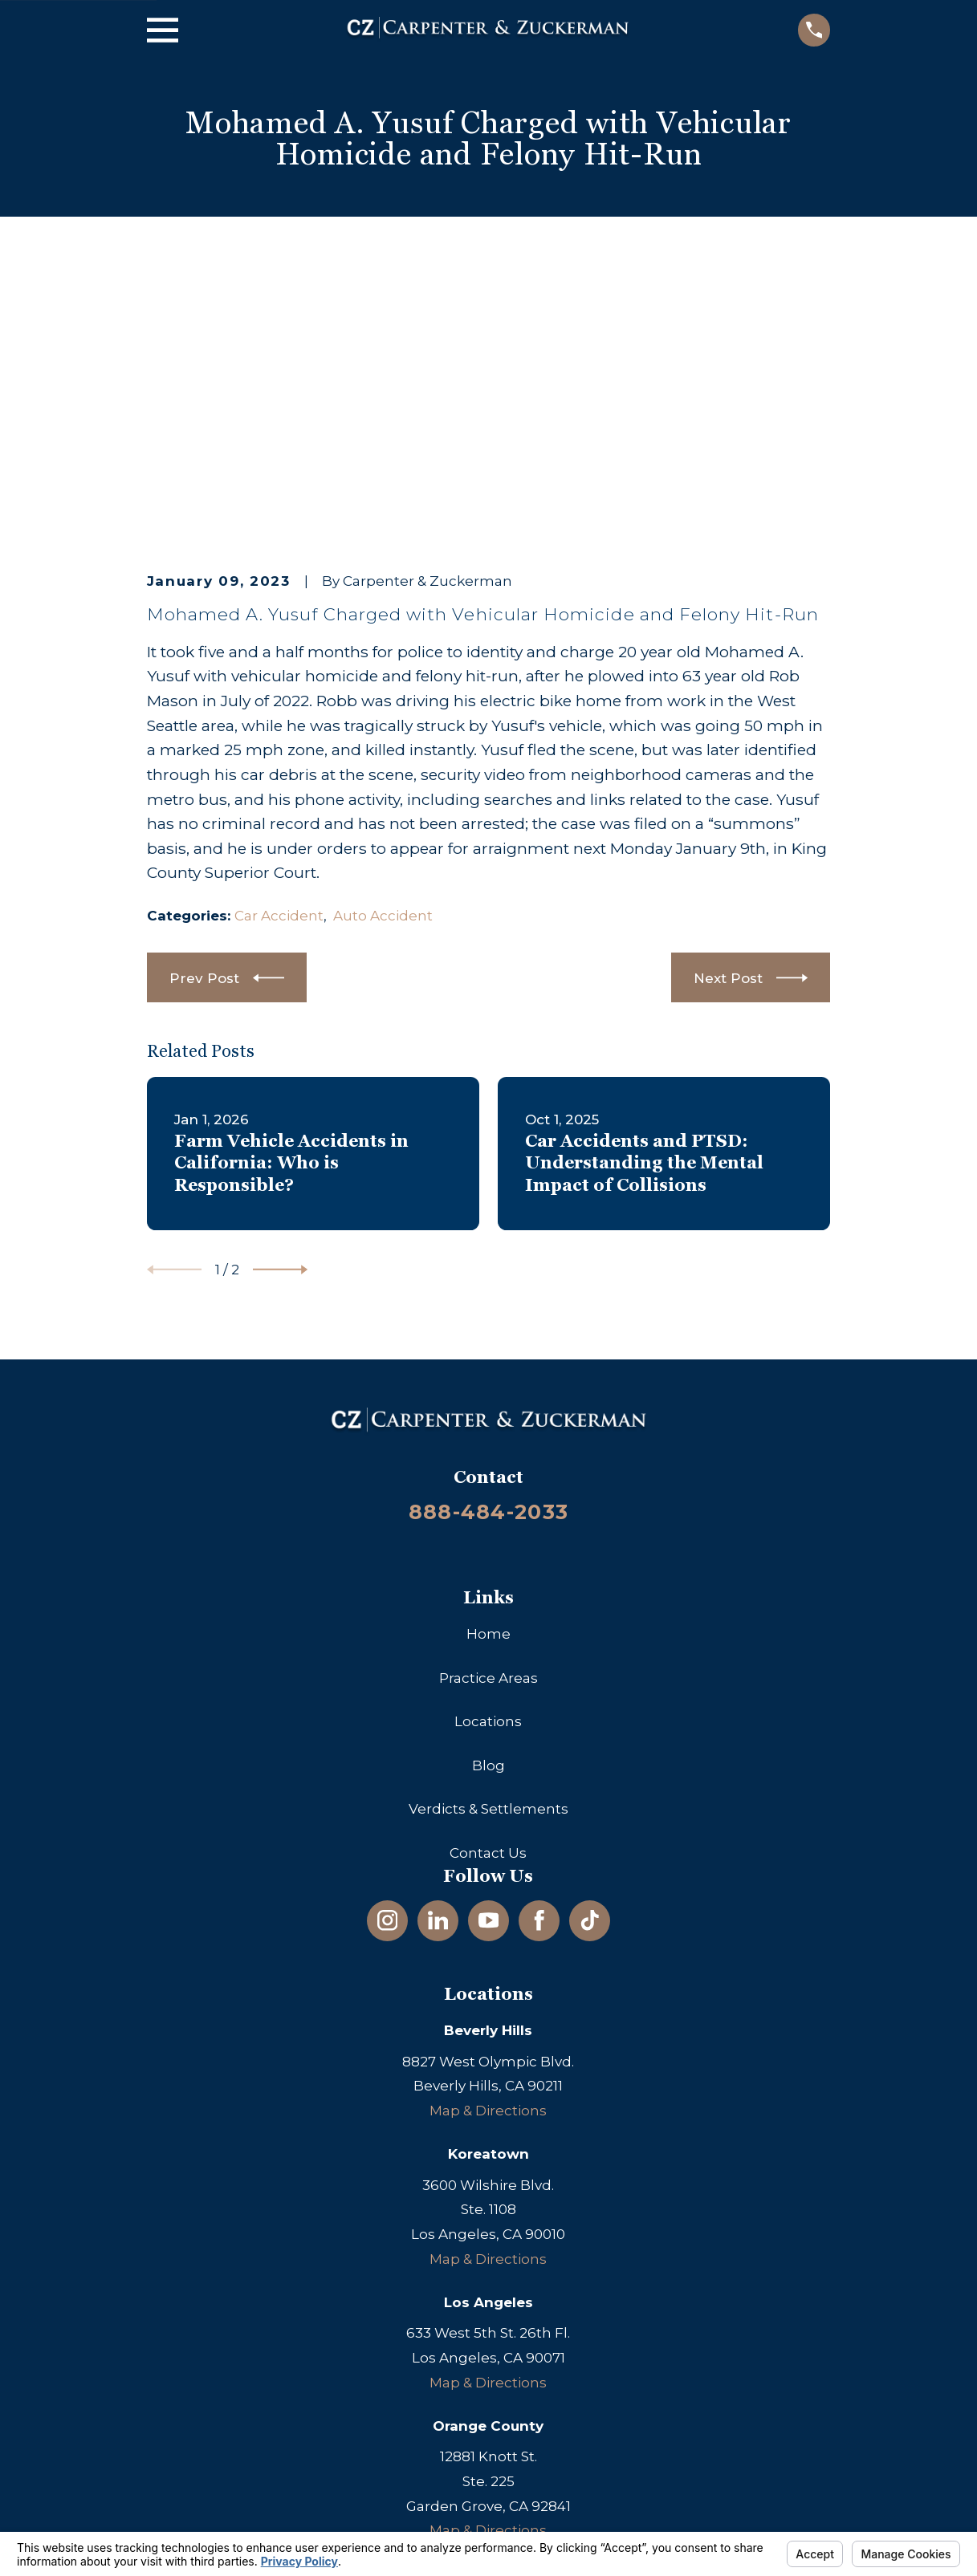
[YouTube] (488, 1669)
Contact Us (488, 1602)
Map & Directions (488, 1859)
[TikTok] (590, 1669)
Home (488, 1383)
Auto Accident (383, 664)
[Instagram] (387, 1669)
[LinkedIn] (438, 1669)
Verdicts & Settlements (488, 1558)
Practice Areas (488, 1427)
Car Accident (279, 664)
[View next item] (280, 1019)
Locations (488, 1470)
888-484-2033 (488, 1260)
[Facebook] (539, 1669)
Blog (488, 1514)
